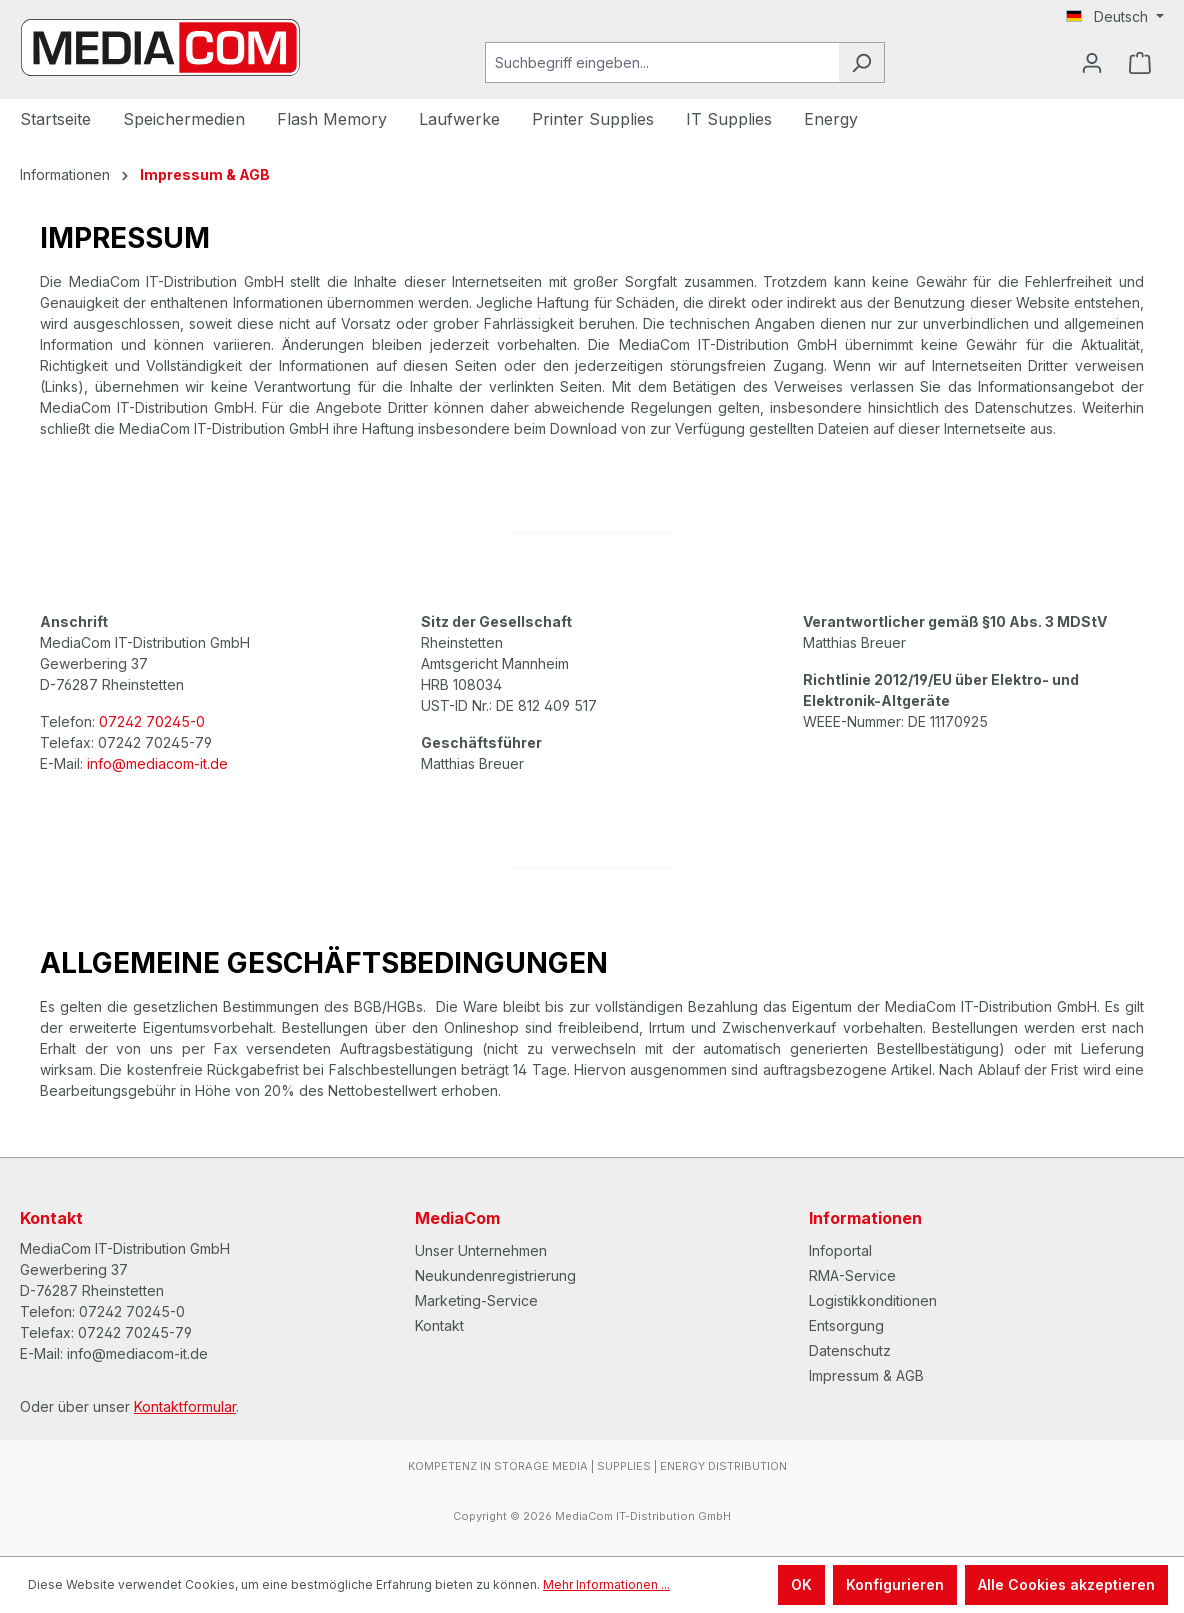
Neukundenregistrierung (495, 1275)
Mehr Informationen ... (606, 1584)
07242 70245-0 (152, 721)
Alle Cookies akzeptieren (1066, 1584)
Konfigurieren (895, 1584)
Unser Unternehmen (481, 1250)
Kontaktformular (185, 1406)
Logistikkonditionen (873, 1300)
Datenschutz (850, 1350)
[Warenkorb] (1140, 63)
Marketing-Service (476, 1300)
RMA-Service (852, 1275)
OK (801, 1584)
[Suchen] (861, 62)
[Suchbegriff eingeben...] (662, 62)
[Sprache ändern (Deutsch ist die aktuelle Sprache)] (1115, 17)
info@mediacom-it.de (157, 763)
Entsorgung (846, 1325)
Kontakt (439, 1325)
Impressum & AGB (866, 1375)
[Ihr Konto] (1092, 63)
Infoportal (840, 1250)
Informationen (865, 1218)
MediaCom (457, 1218)
